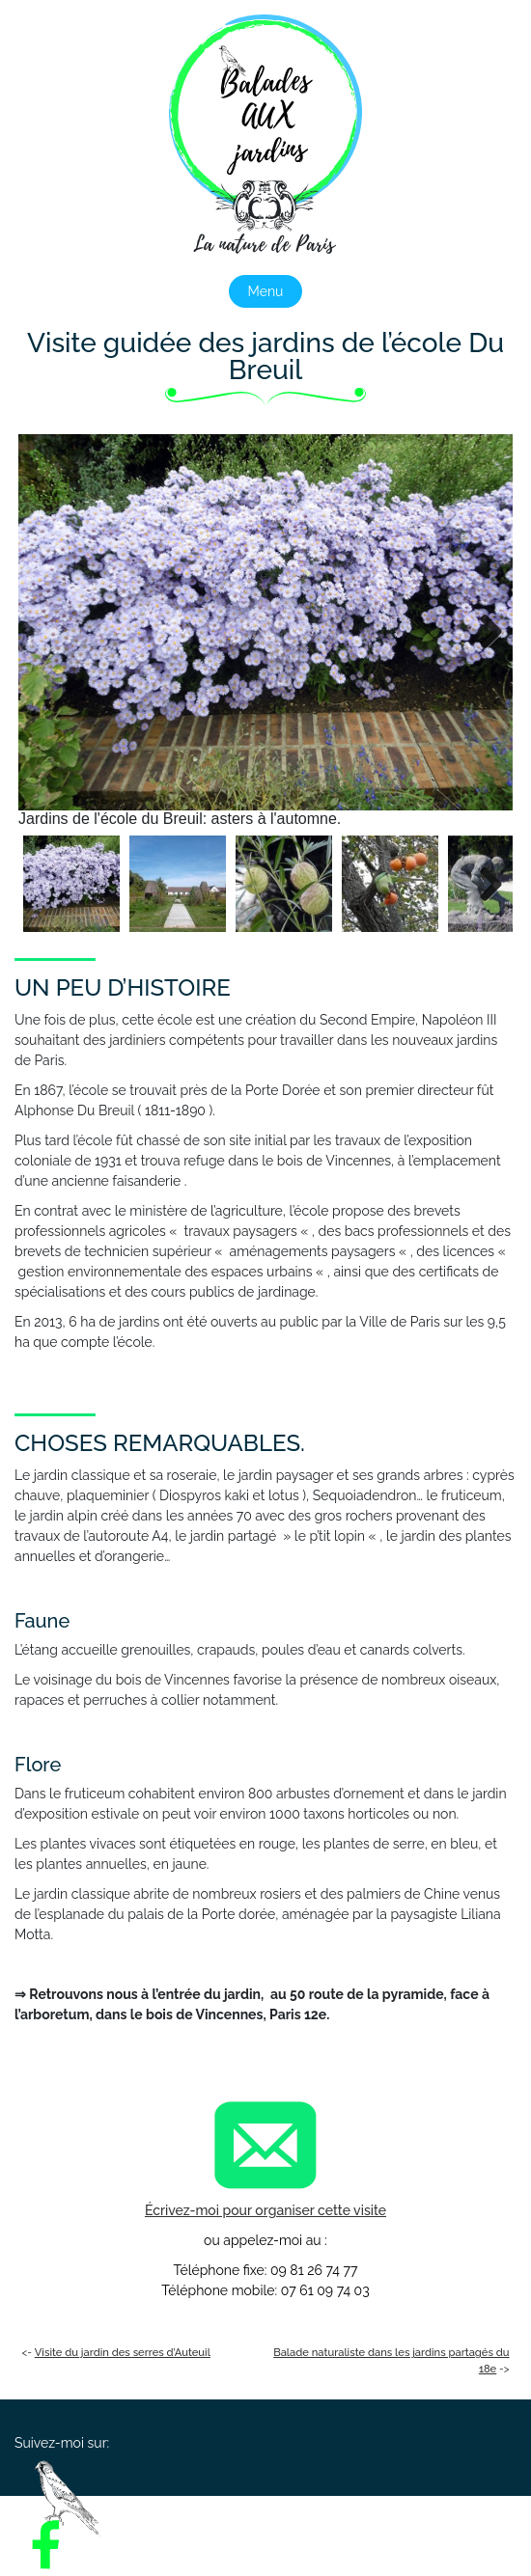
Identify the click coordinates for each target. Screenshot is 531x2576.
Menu (266, 291)
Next (483, 631)
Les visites (287, 2520)
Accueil (83, 2520)
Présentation (181, 2520)
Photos (375, 2520)
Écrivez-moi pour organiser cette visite (265, 2210)
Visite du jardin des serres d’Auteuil (122, 2352)
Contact (208, 2539)
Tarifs (449, 2520)
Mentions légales (321, 2539)
